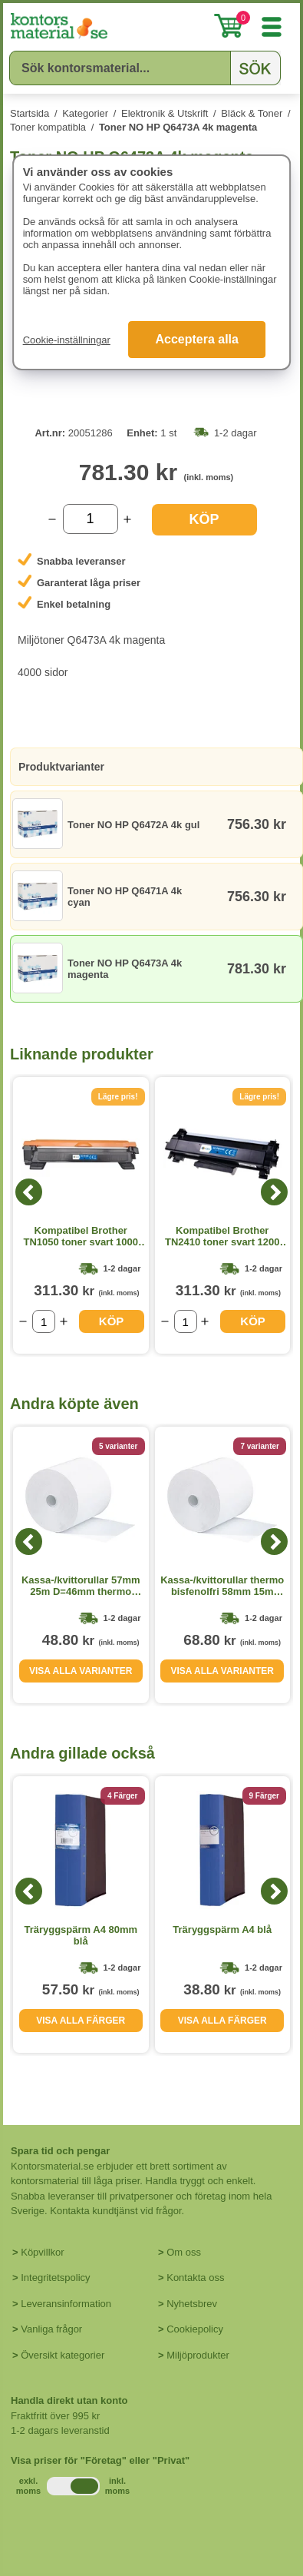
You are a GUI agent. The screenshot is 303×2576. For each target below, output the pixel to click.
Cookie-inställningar (66, 340)
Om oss (183, 2252)
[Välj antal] (90, 519)
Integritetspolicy (55, 2277)
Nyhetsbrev (191, 2303)
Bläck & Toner (251, 113)
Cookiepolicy (194, 2329)
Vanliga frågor (51, 2329)
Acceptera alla (197, 339)
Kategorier (85, 113)
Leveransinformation (66, 2303)
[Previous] (28, 1192)
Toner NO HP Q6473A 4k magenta (178, 127)
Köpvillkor (42, 2252)
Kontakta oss (195, 2277)
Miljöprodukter (197, 2355)
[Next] (274, 1192)
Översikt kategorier (62, 2355)
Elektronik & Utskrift (164, 113)
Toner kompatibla (48, 127)
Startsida (29, 113)
